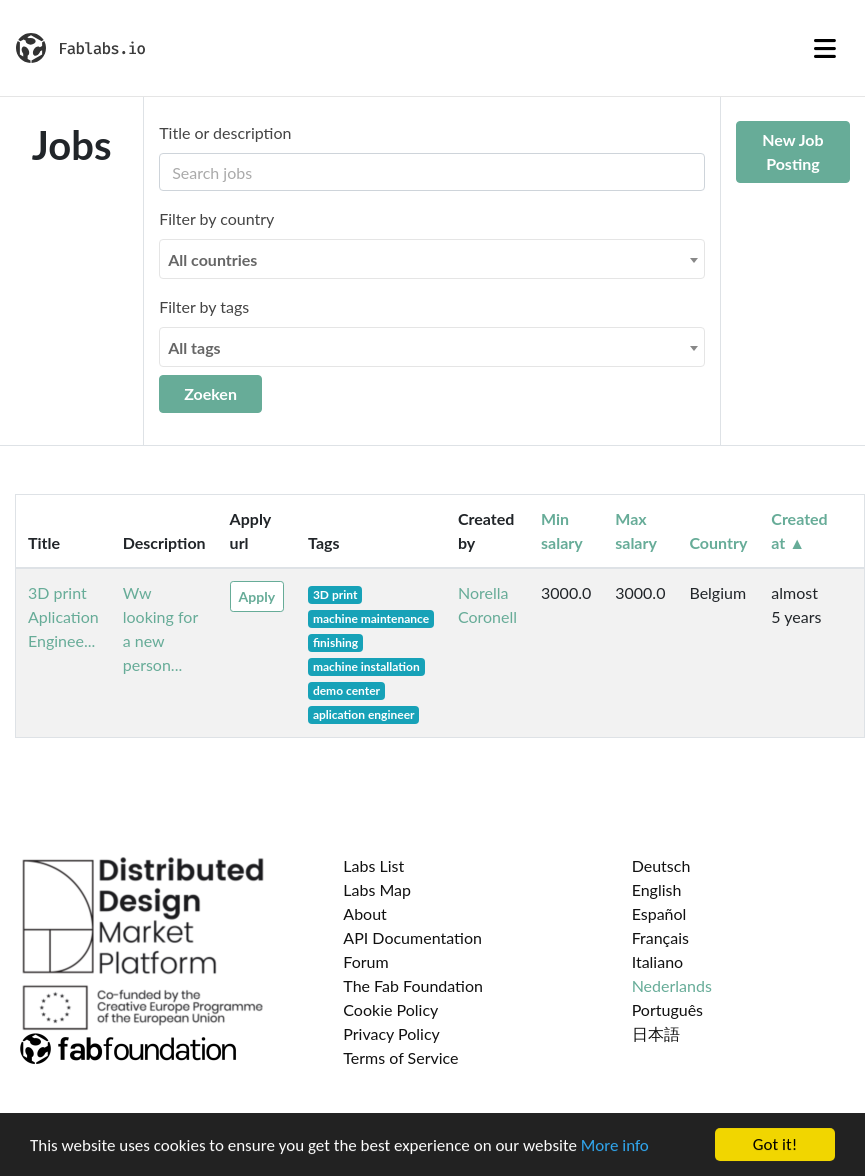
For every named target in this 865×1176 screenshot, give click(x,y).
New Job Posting (792, 151)
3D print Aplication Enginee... (63, 616)
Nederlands (672, 985)
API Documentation (412, 937)
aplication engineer (364, 714)
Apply (257, 596)
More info (615, 1146)
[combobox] (432, 259)
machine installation (366, 666)
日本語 (656, 1033)
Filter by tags (204, 306)
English (657, 889)
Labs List (373, 865)
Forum (365, 961)
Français (660, 937)
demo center (346, 690)
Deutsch (661, 865)
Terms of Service (400, 1057)
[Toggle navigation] (825, 48)
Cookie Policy (390, 1009)
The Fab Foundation (413, 985)
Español (659, 913)
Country (718, 542)
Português (667, 1009)
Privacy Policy (391, 1033)
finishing (335, 642)
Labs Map (377, 889)
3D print (335, 594)
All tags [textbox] (194, 347)
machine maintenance (371, 618)
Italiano (658, 961)
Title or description (225, 132)
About (365, 913)
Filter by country (216, 218)
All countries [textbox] (212, 259)
